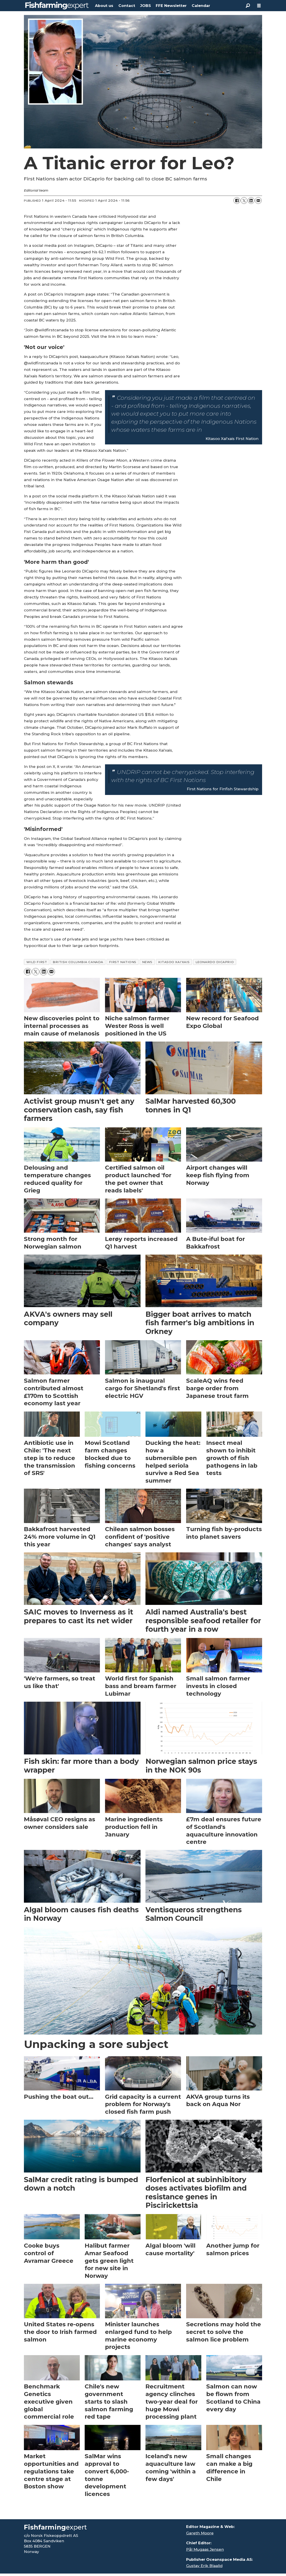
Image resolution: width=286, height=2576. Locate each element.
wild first (36, 962)
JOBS (145, 5)
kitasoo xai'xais (174, 962)
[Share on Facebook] (236, 200)
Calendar (201, 5)
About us (104, 5)
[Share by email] (258, 200)
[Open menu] (259, 5)
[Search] (247, 5)
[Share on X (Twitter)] (244, 200)
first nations (122, 962)
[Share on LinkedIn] (251, 200)
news (147, 962)
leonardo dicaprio (215, 962)
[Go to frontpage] (57, 5)
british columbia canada (78, 962)
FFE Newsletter (171, 5)
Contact (126, 5)
